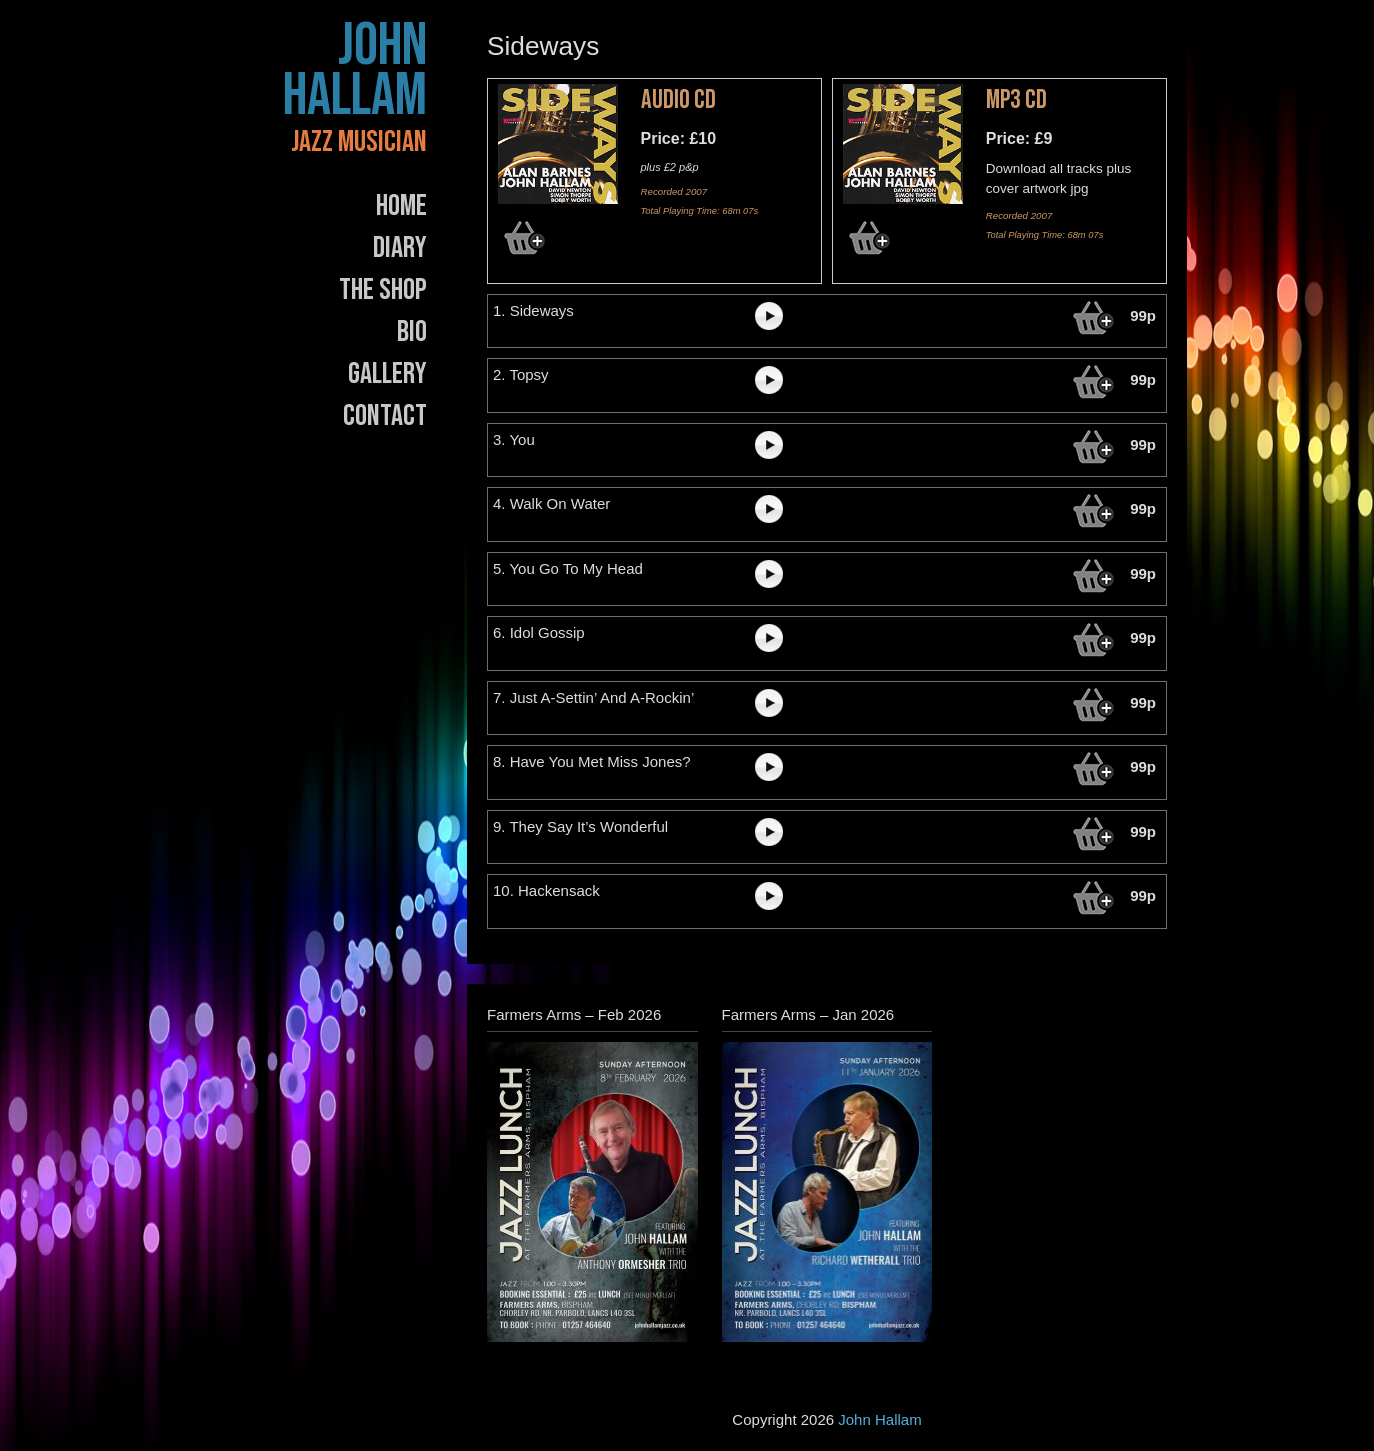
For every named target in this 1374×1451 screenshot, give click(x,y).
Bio (412, 332)
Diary (400, 248)
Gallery (387, 374)
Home (401, 206)
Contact (385, 416)
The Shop (383, 290)
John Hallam (355, 71)
